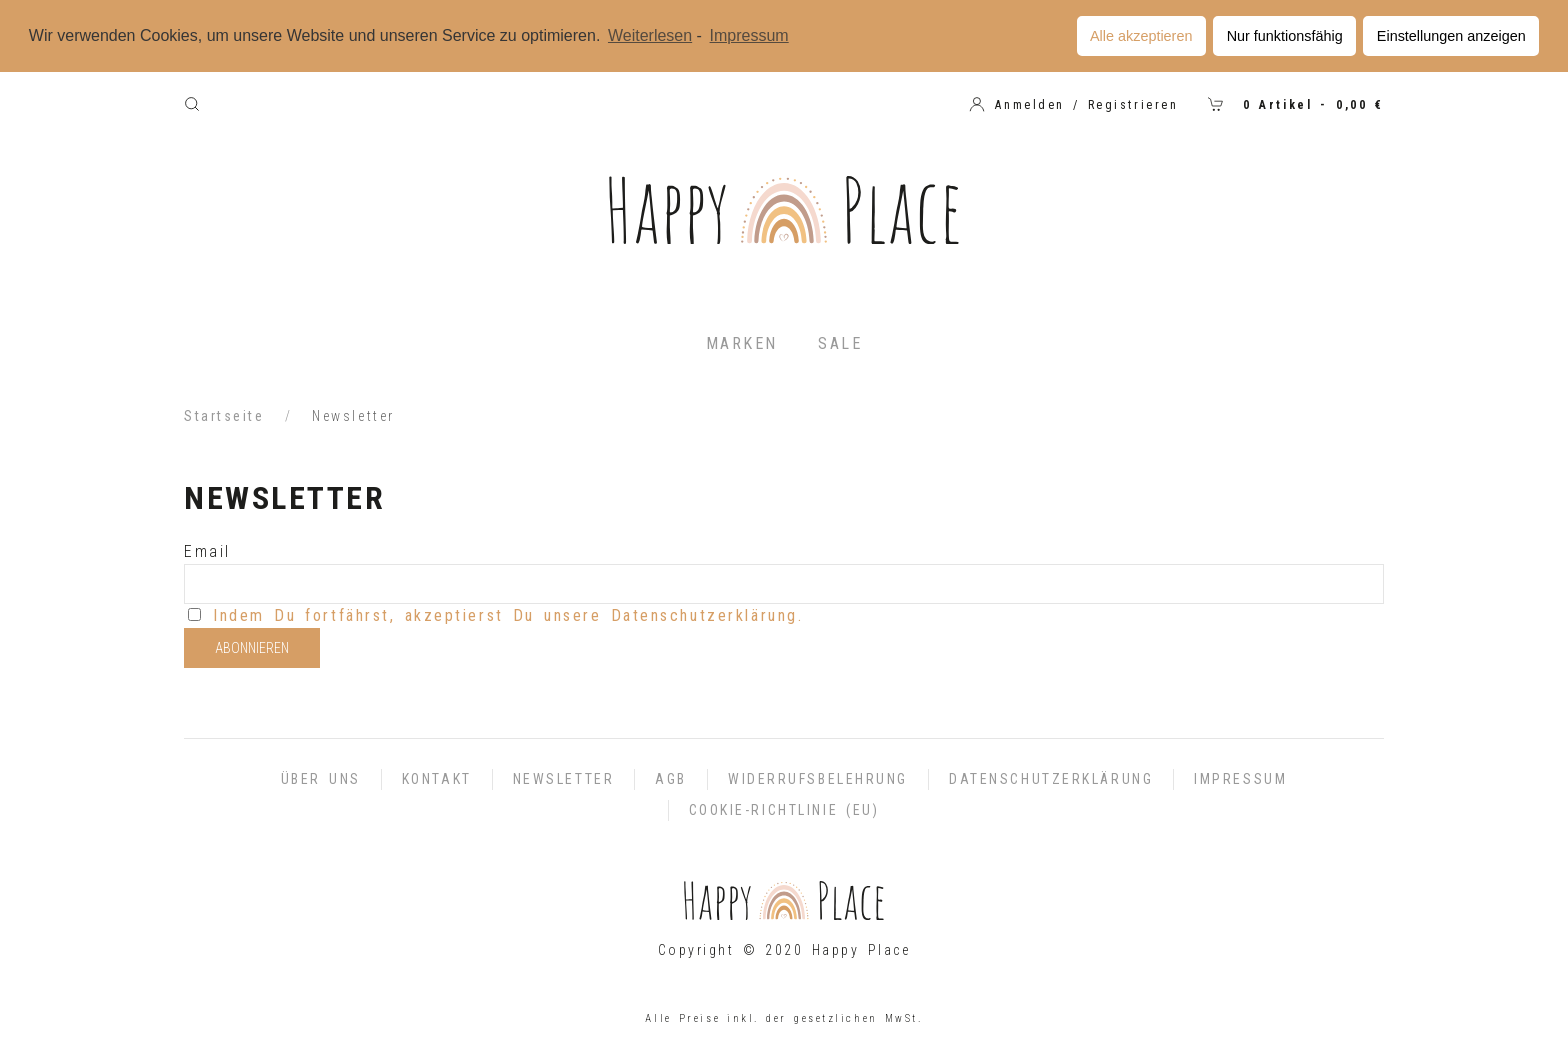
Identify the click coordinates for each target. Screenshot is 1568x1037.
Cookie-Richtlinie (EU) (784, 810)
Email (207, 551)
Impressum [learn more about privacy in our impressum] (749, 35)
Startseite (224, 416)
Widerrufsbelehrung (818, 779)
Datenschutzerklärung (1051, 779)
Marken (742, 343)
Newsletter (564, 779)
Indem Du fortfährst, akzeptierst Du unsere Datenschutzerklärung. (508, 615)
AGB (671, 779)
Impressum (1240, 779)
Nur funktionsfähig (1285, 36)
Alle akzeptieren (1141, 36)
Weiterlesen (650, 35)
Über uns (321, 779)
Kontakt (437, 779)
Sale (840, 343)
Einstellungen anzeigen (1451, 36)
